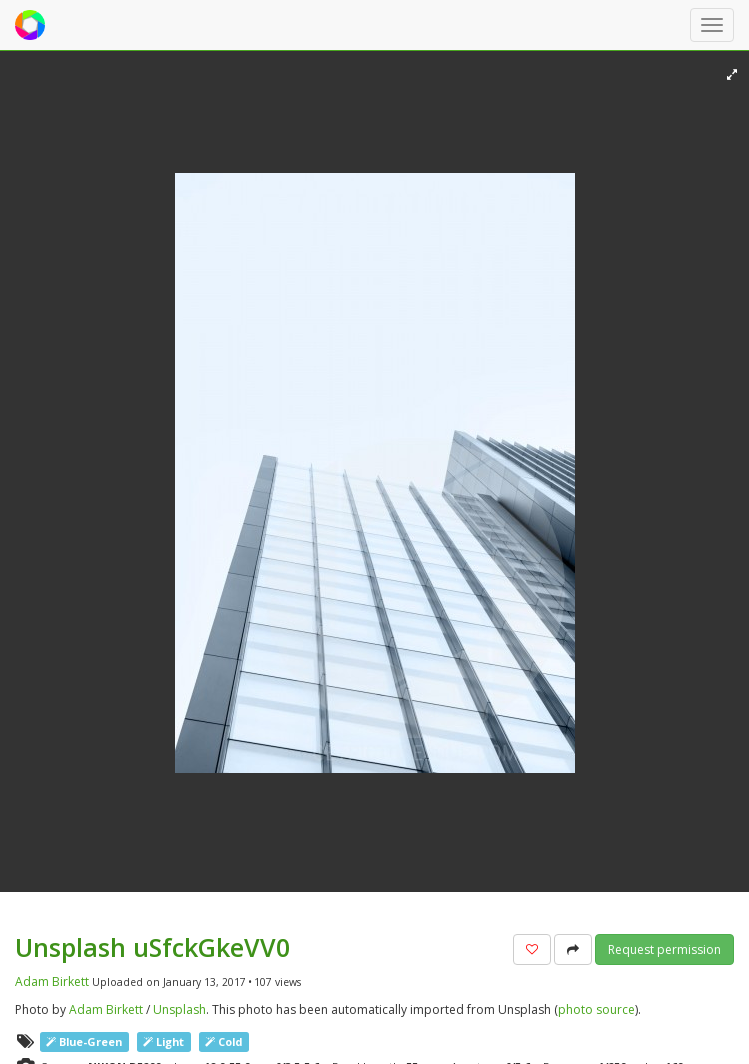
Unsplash (179, 1009)
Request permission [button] (664, 949)
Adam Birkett (52, 981)
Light (163, 1041)
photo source (596, 1009)
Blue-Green (84, 1041)
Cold (223, 1041)
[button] (532, 949)
